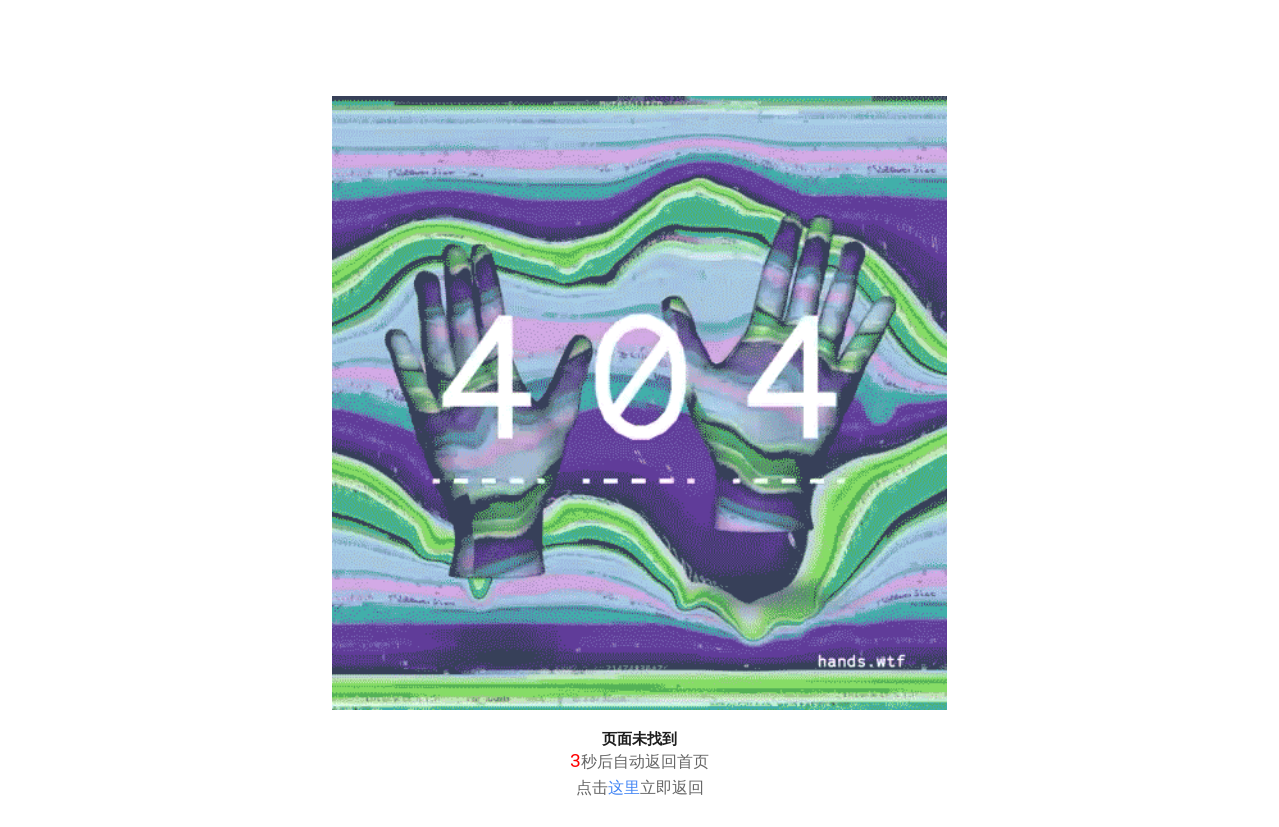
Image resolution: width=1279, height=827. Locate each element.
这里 (624, 787)
